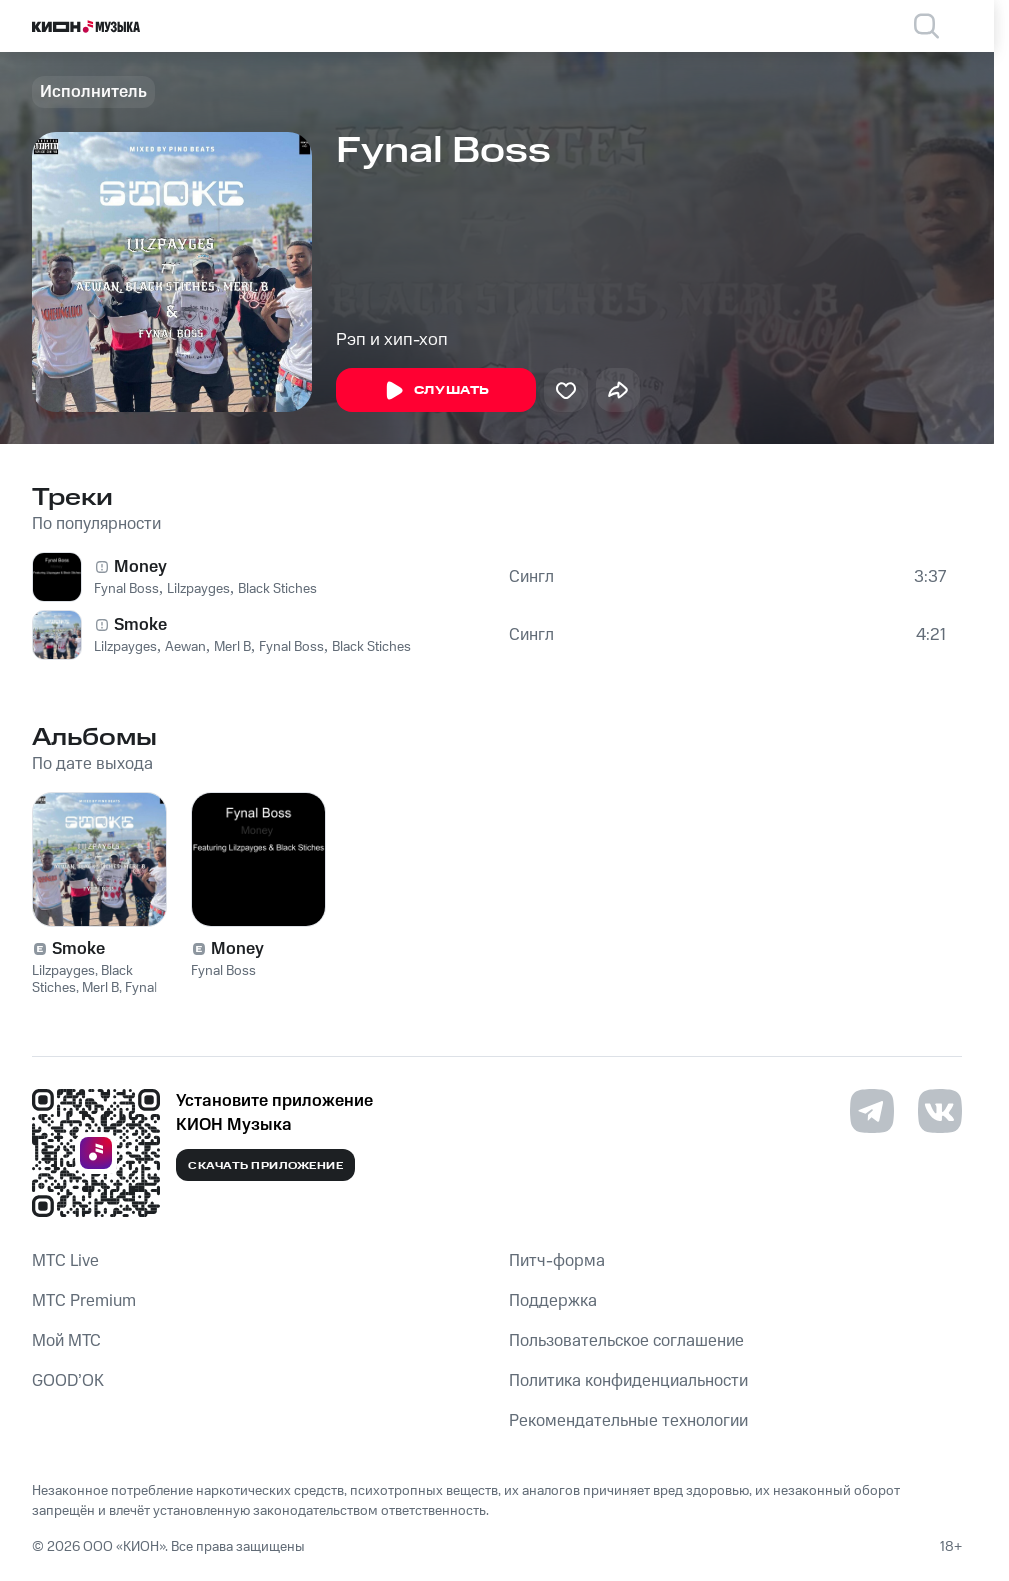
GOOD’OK (68, 1381)
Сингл (531, 577)
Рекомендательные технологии (628, 1421)
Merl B (232, 647)
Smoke (140, 625)
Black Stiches (277, 589)
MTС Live (65, 1261)
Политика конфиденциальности (628, 1381)
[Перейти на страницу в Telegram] (872, 1111)
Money (140, 567)
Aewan (185, 647)
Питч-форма (557, 1261)
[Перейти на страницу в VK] (940, 1111)
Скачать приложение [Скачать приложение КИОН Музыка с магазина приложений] (265, 1166)
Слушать (436, 391)
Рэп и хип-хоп (392, 340)
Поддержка (553, 1301)
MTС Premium (84, 1301)
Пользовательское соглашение (626, 1341)
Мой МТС (66, 1341)
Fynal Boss (126, 589)
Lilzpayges (198, 589)
